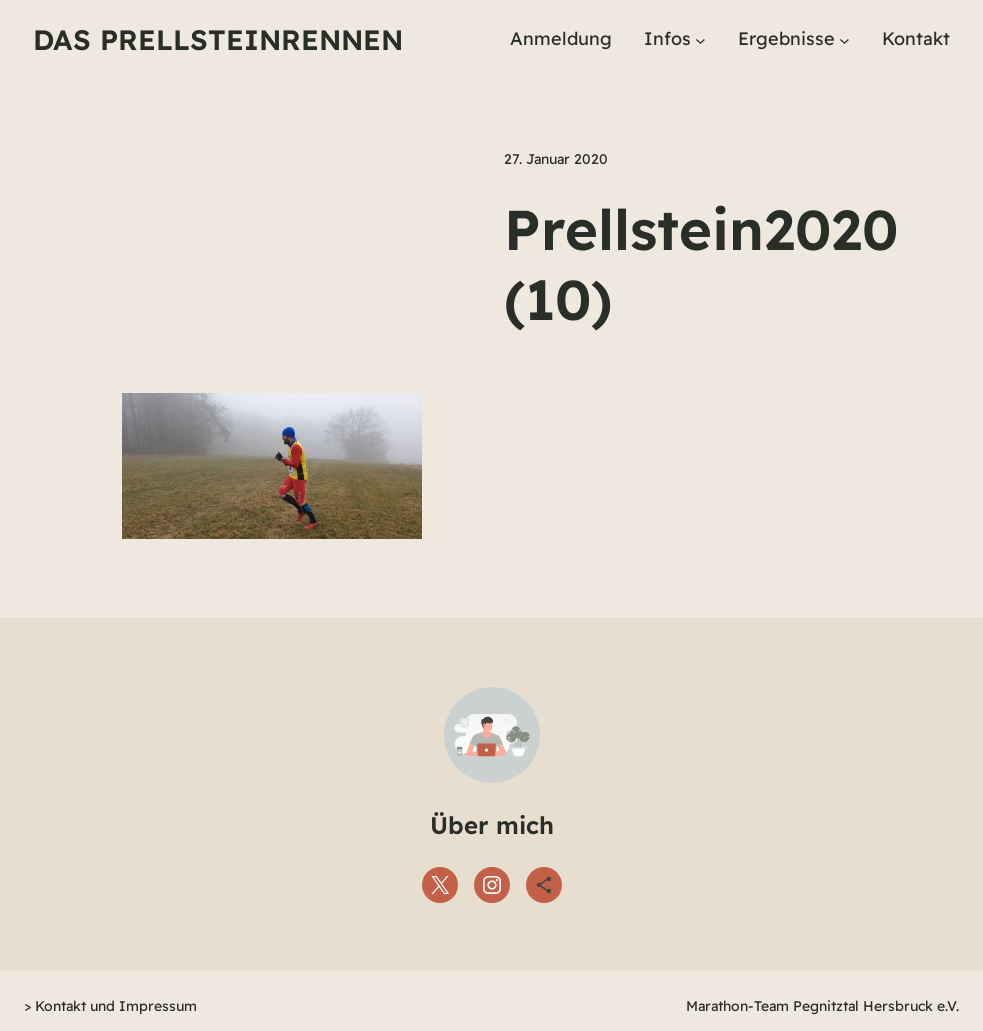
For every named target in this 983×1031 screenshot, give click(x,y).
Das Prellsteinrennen (218, 39)
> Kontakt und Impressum (110, 1006)
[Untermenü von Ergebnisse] (844, 39)
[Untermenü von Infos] (700, 39)
